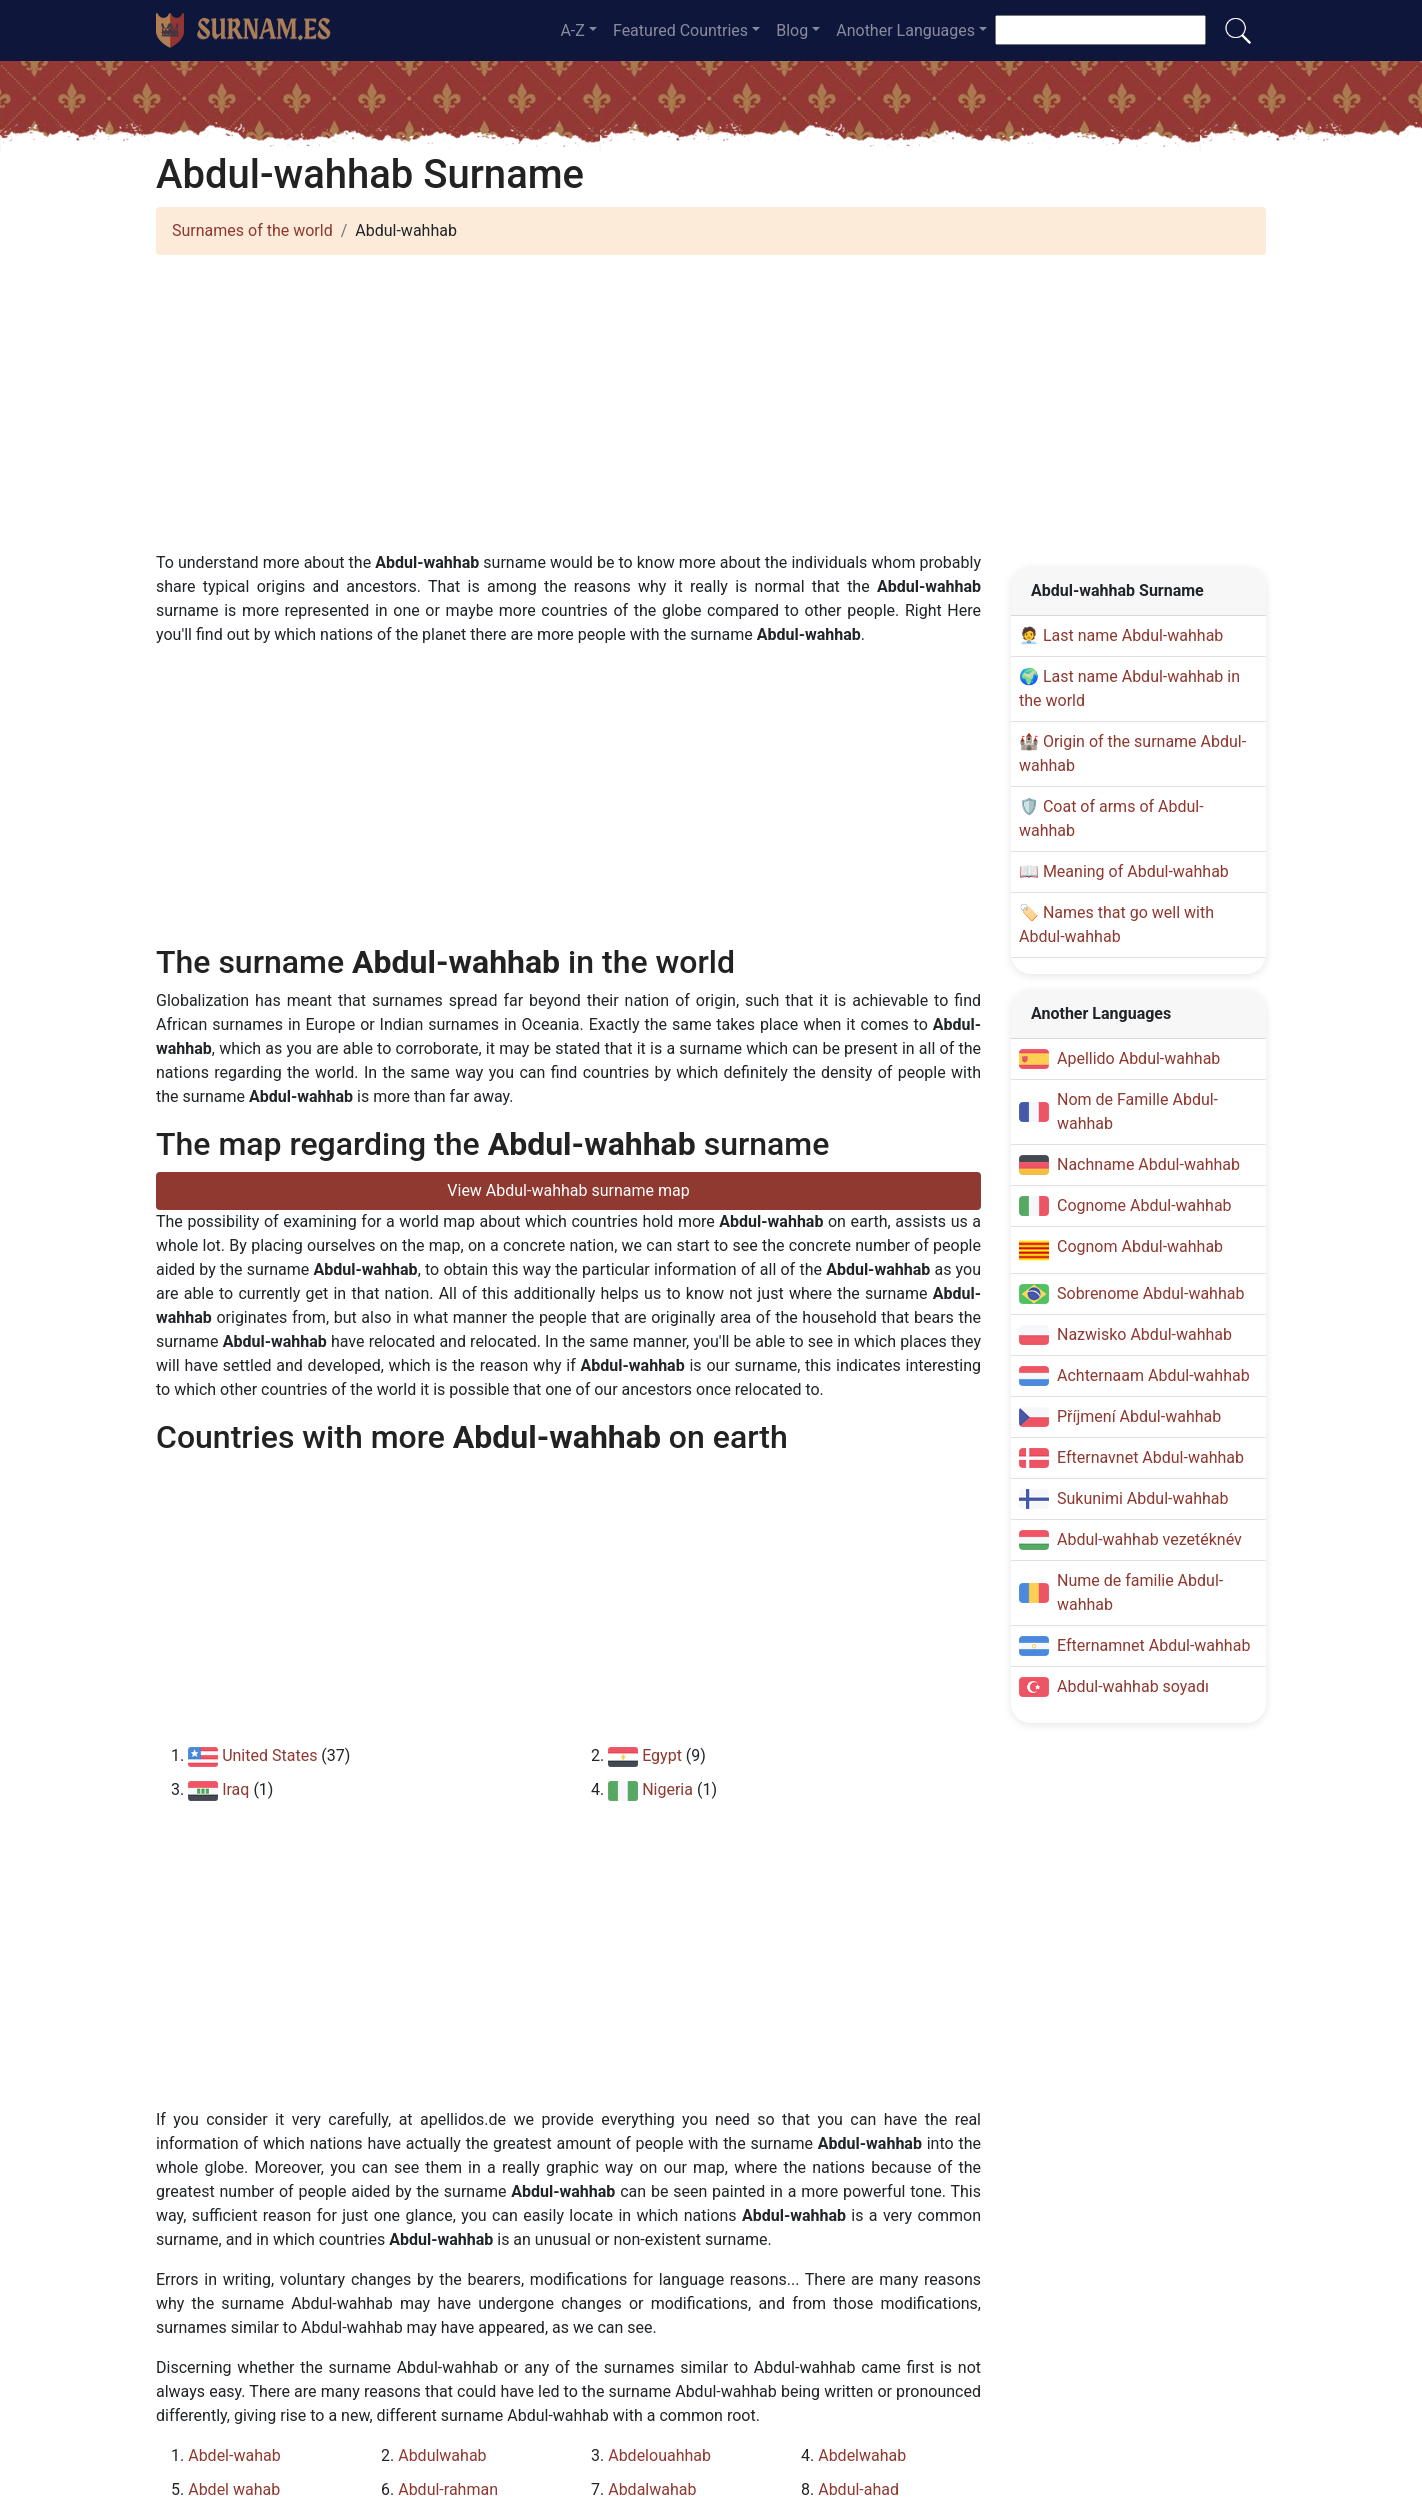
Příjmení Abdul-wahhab (1139, 1416)
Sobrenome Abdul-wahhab (1150, 1293)
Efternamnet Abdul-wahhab (1153, 1645)
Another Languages (905, 30)
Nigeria (667, 1789)
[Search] (1100, 30)
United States (269, 1755)
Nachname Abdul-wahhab (1148, 1164)
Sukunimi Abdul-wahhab (1142, 1498)
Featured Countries (680, 30)
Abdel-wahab (234, 2455)
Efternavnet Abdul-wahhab (1150, 1457)
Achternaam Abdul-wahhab (1153, 1375)
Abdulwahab (442, 2455)
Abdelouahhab (659, 2455)
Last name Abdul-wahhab (1133, 635)
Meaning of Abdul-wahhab (1136, 871)
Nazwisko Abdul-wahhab (1144, 1334)
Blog (792, 30)
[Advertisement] (711, 411)
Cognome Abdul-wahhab (1144, 1205)
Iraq (235, 1789)
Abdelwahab (862, 2455)
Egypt (662, 1755)
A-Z (572, 30)
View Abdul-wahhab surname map (568, 1190)
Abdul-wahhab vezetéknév (1149, 1539)
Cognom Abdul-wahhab (1140, 1246)
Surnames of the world (252, 230)
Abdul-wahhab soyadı (1133, 1686)
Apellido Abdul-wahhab (1138, 1058)
